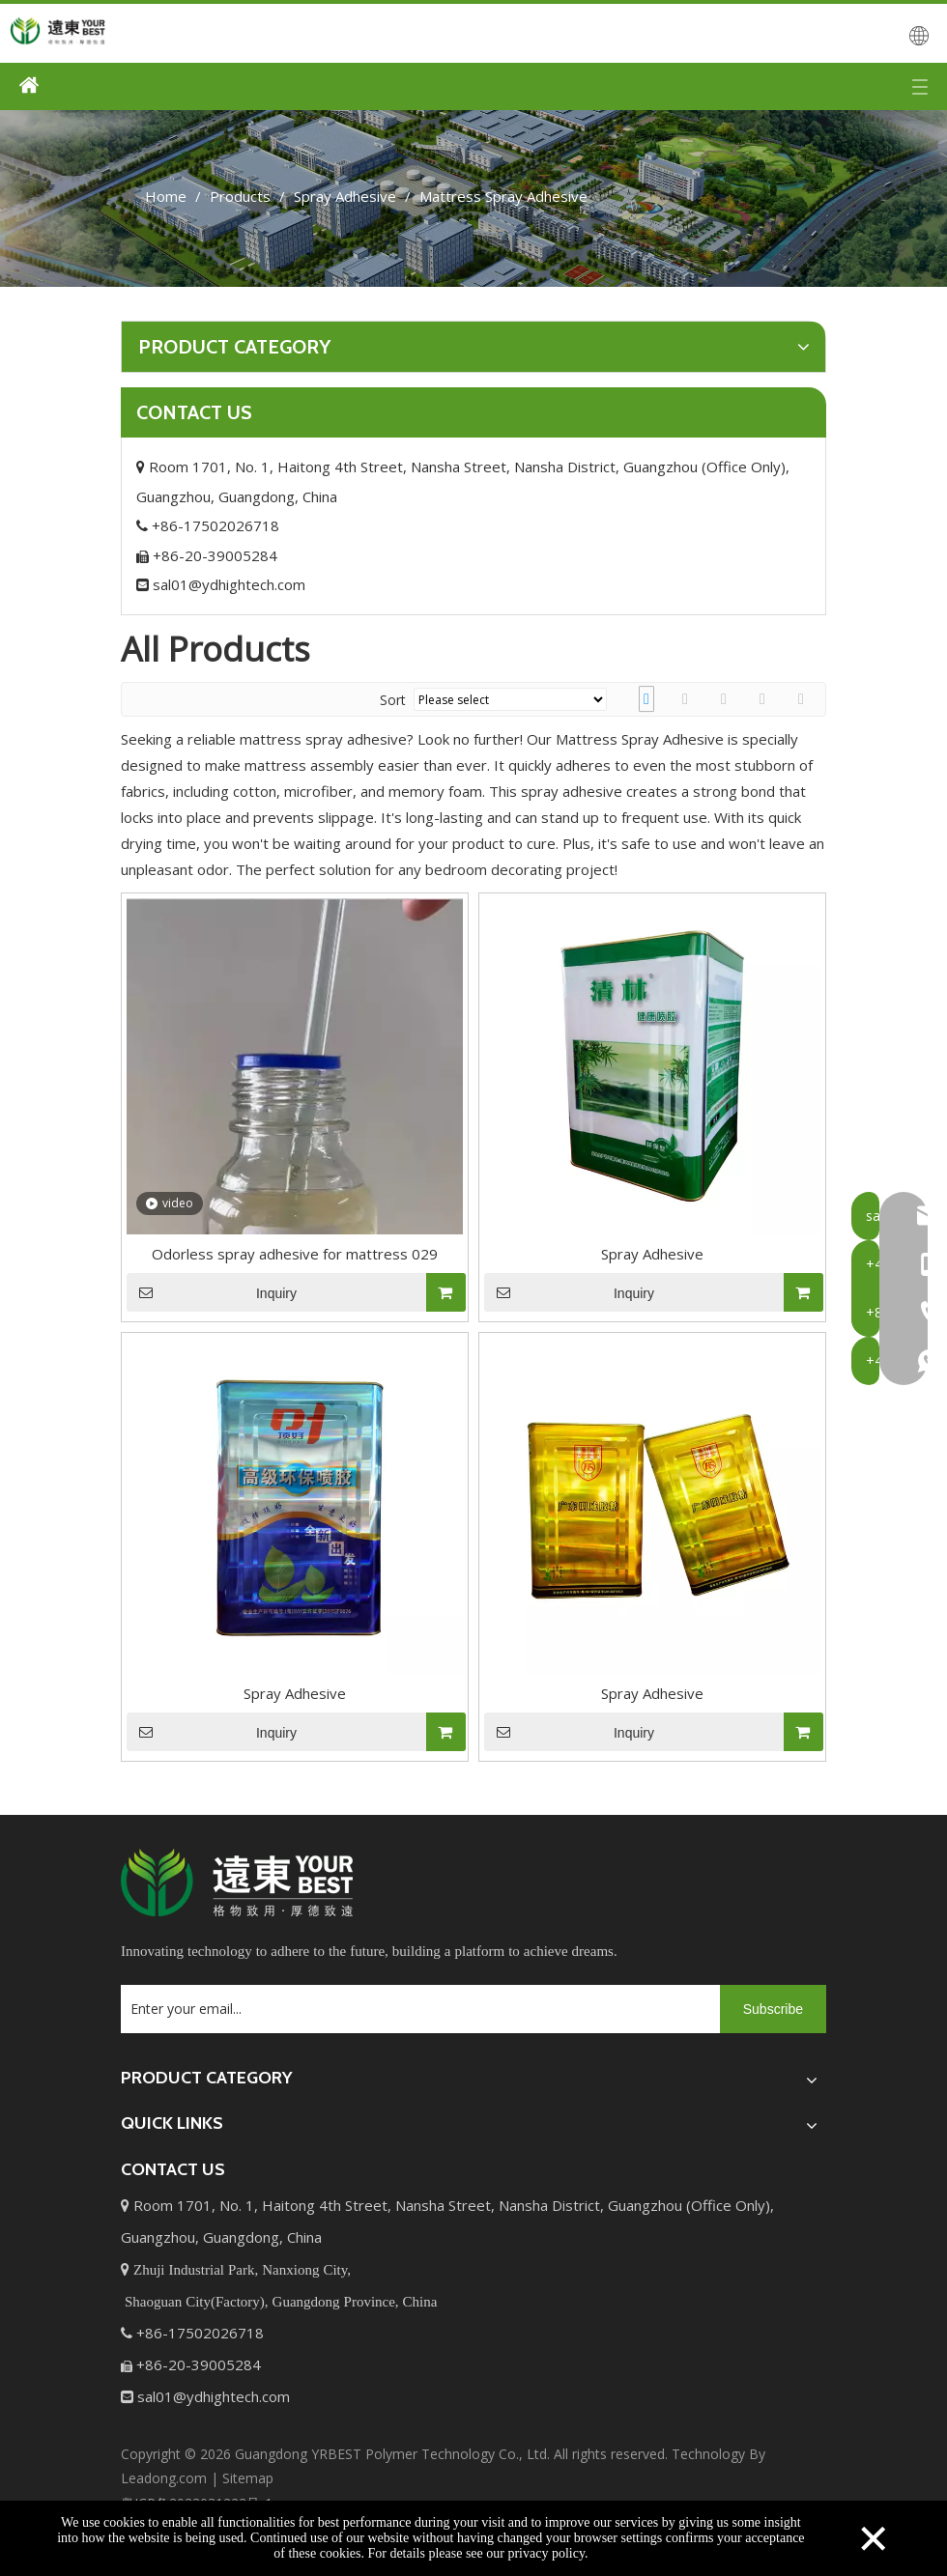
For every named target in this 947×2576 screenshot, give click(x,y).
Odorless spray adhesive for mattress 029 (295, 1253)
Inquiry (212, 1292)
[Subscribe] (773, 2009)
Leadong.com (164, 2478)
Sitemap (247, 2478)
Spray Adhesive (652, 1253)
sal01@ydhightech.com (220, 584)
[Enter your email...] (415, 2009)
